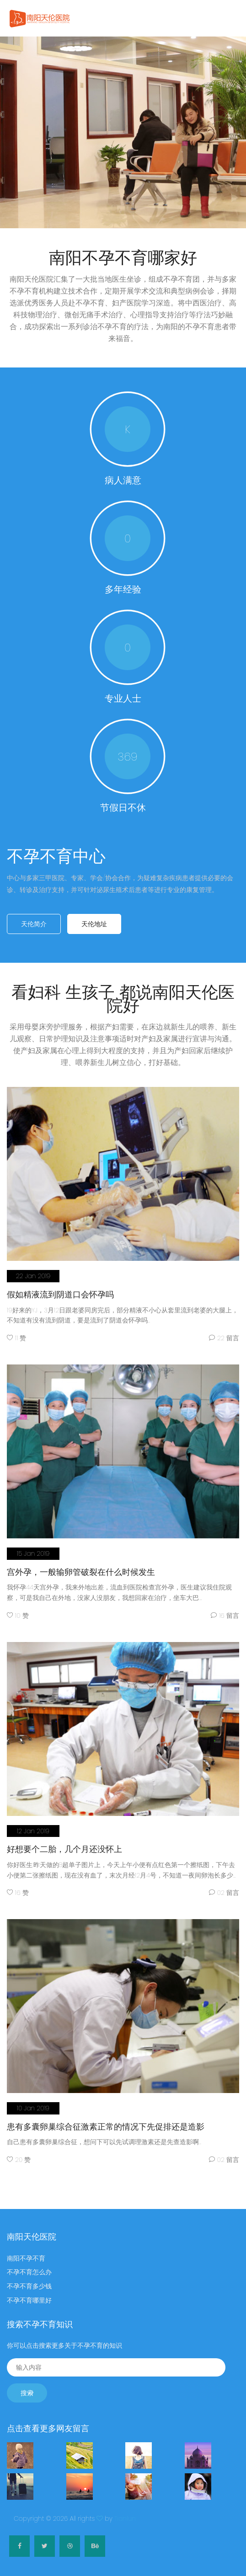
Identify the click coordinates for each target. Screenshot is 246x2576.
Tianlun (125, 2512)
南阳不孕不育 (26, 2251)
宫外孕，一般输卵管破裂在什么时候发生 (81, 1565)
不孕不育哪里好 (29, 2293)
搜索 (27, 2387)
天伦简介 (34, 924)
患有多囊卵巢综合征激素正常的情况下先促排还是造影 (105, 2120)
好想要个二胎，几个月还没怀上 (64, 1843)
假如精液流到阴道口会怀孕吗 (60, 1288)
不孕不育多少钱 (29, 2280)
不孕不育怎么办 (29, 2266)
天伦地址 (94, 924)
